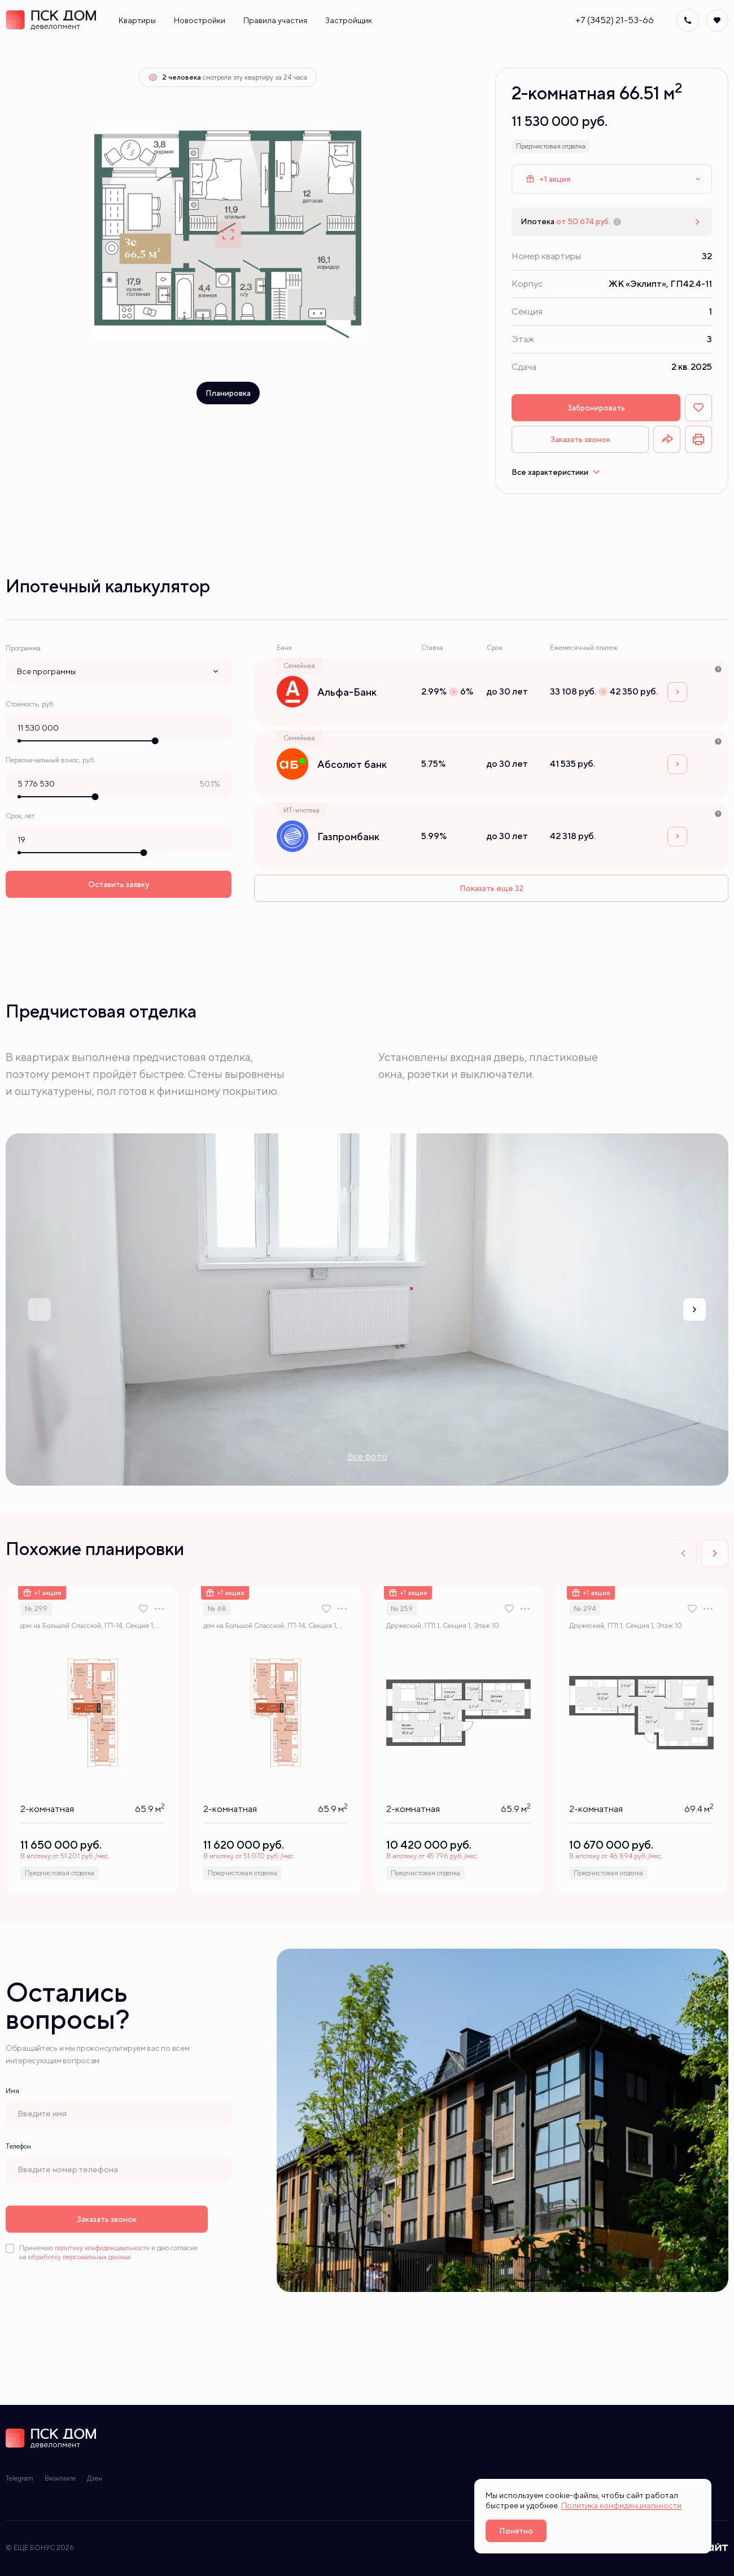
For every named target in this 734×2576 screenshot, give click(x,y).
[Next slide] (694, 1309)
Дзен (94, 2478)
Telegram (19, 2478)
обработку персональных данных (79, 2257)
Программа (23, 648)
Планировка (228, 393)
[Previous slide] (39, 1309)
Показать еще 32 (491, 888)
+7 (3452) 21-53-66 (614, 20)
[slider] (155, 740)
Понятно (516, 2530)
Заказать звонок (580, 439)
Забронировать (596, 407)
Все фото (367, 1456)
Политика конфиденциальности (621, 2505)
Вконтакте (60, 2478)
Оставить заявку (118, 882)
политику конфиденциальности (102, 2248)
